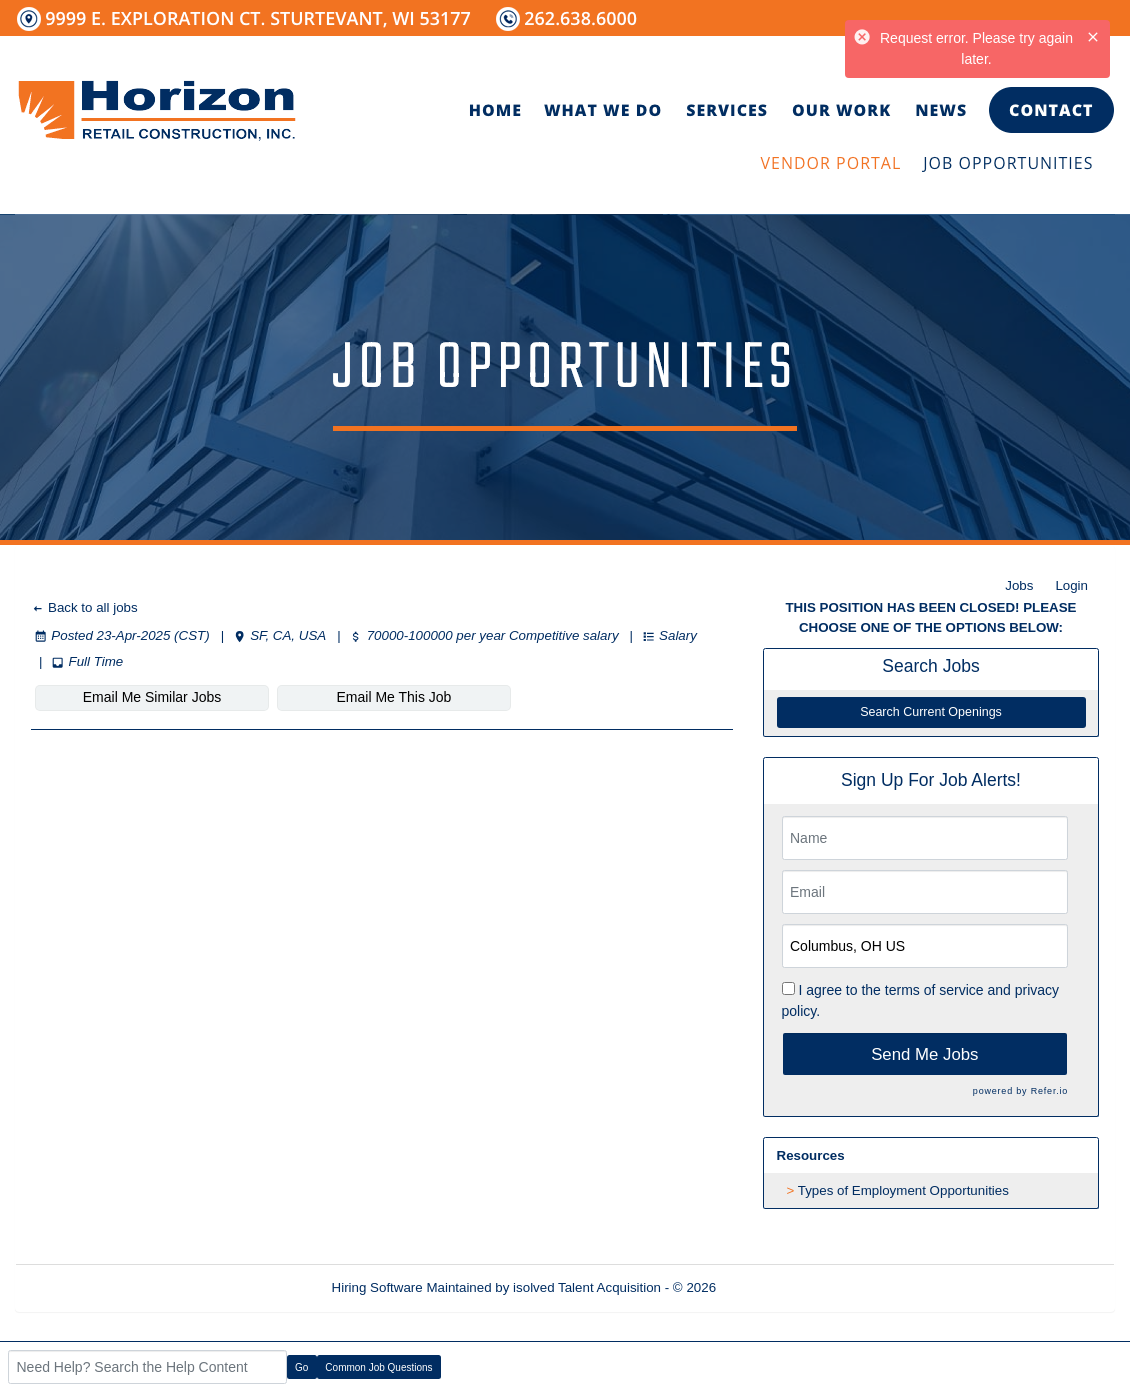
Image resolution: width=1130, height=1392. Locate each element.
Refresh (775, 1287)
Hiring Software (377, 1287)
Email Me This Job (394, 697)
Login (1071, 585)
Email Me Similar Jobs (152, 697)
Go (301, 1367)
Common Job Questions (378, 1367)
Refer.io (1049, 1091)
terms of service (934, 990)
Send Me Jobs (924, 1054)
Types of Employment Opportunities (903, 1190)
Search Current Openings (931, 712)
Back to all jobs (84, 607)
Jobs (1019, 585)
